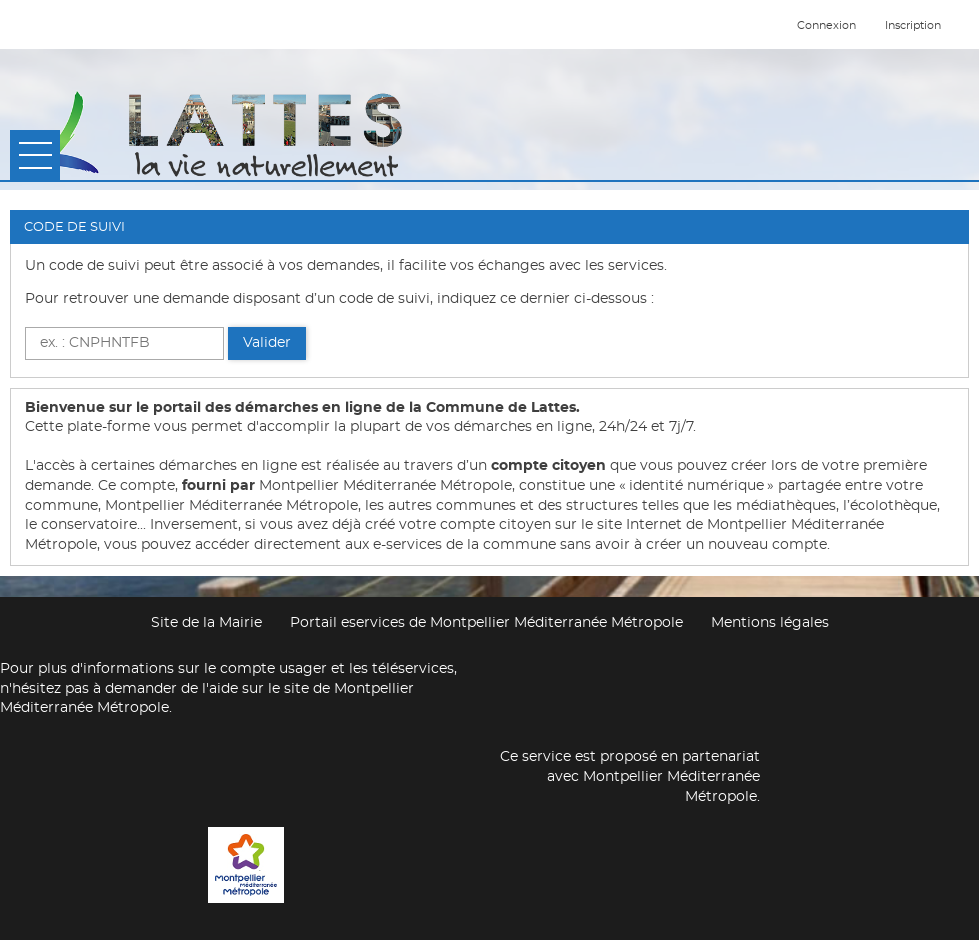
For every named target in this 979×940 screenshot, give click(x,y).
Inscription (913, 25)
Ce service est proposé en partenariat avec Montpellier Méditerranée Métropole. (630, 776)
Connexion (826, 25)
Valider (267, 343)
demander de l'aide (171, 689)
